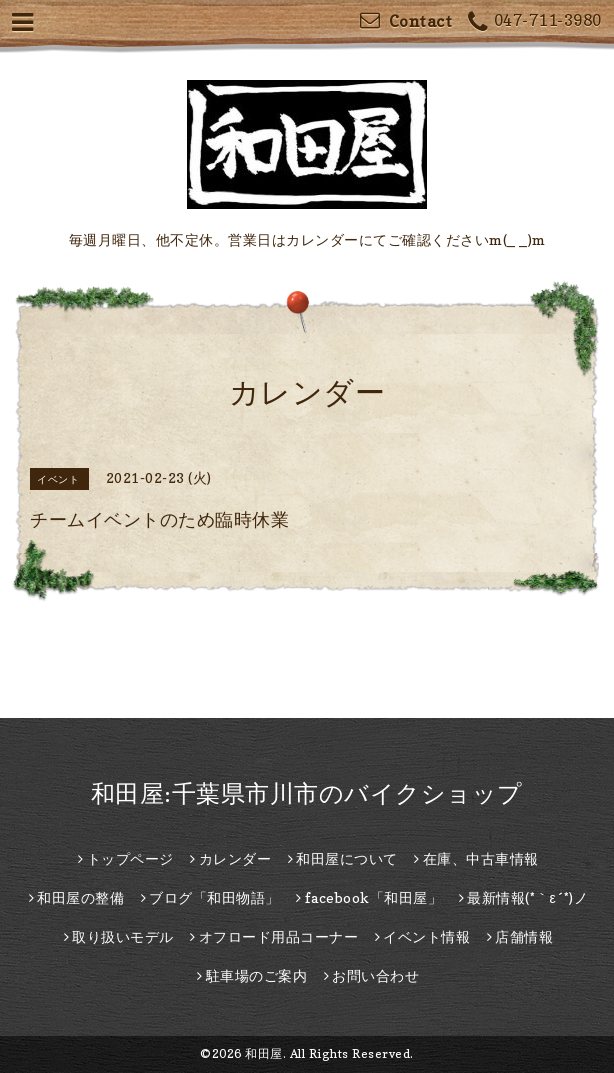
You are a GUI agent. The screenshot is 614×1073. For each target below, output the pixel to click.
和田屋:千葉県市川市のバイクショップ (307, 793)
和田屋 (264, 1053)
